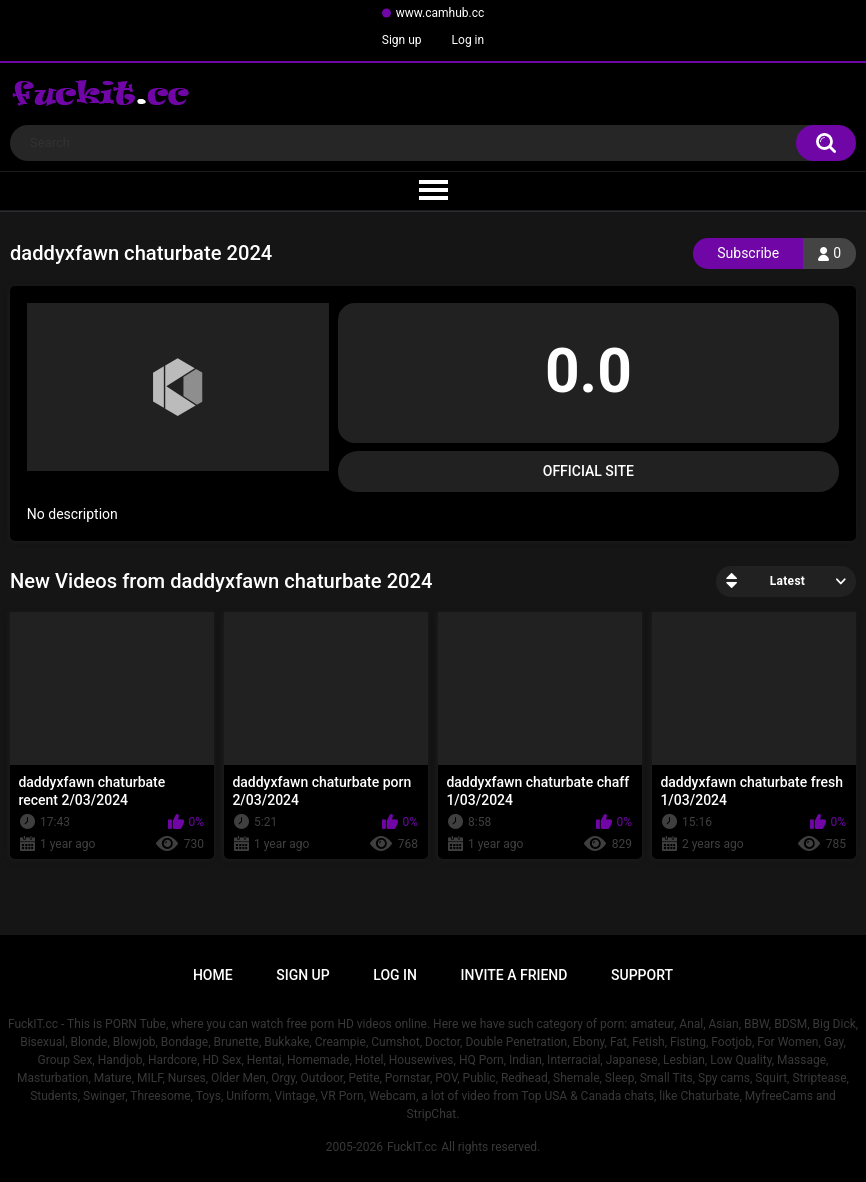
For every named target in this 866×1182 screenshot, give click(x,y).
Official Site (588, 471)
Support (642, 975)
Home (213, 975)
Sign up (402, 40)
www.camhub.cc (440, 13)
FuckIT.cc (412, 1147)
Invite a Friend (514, 975)
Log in (468, 40)
